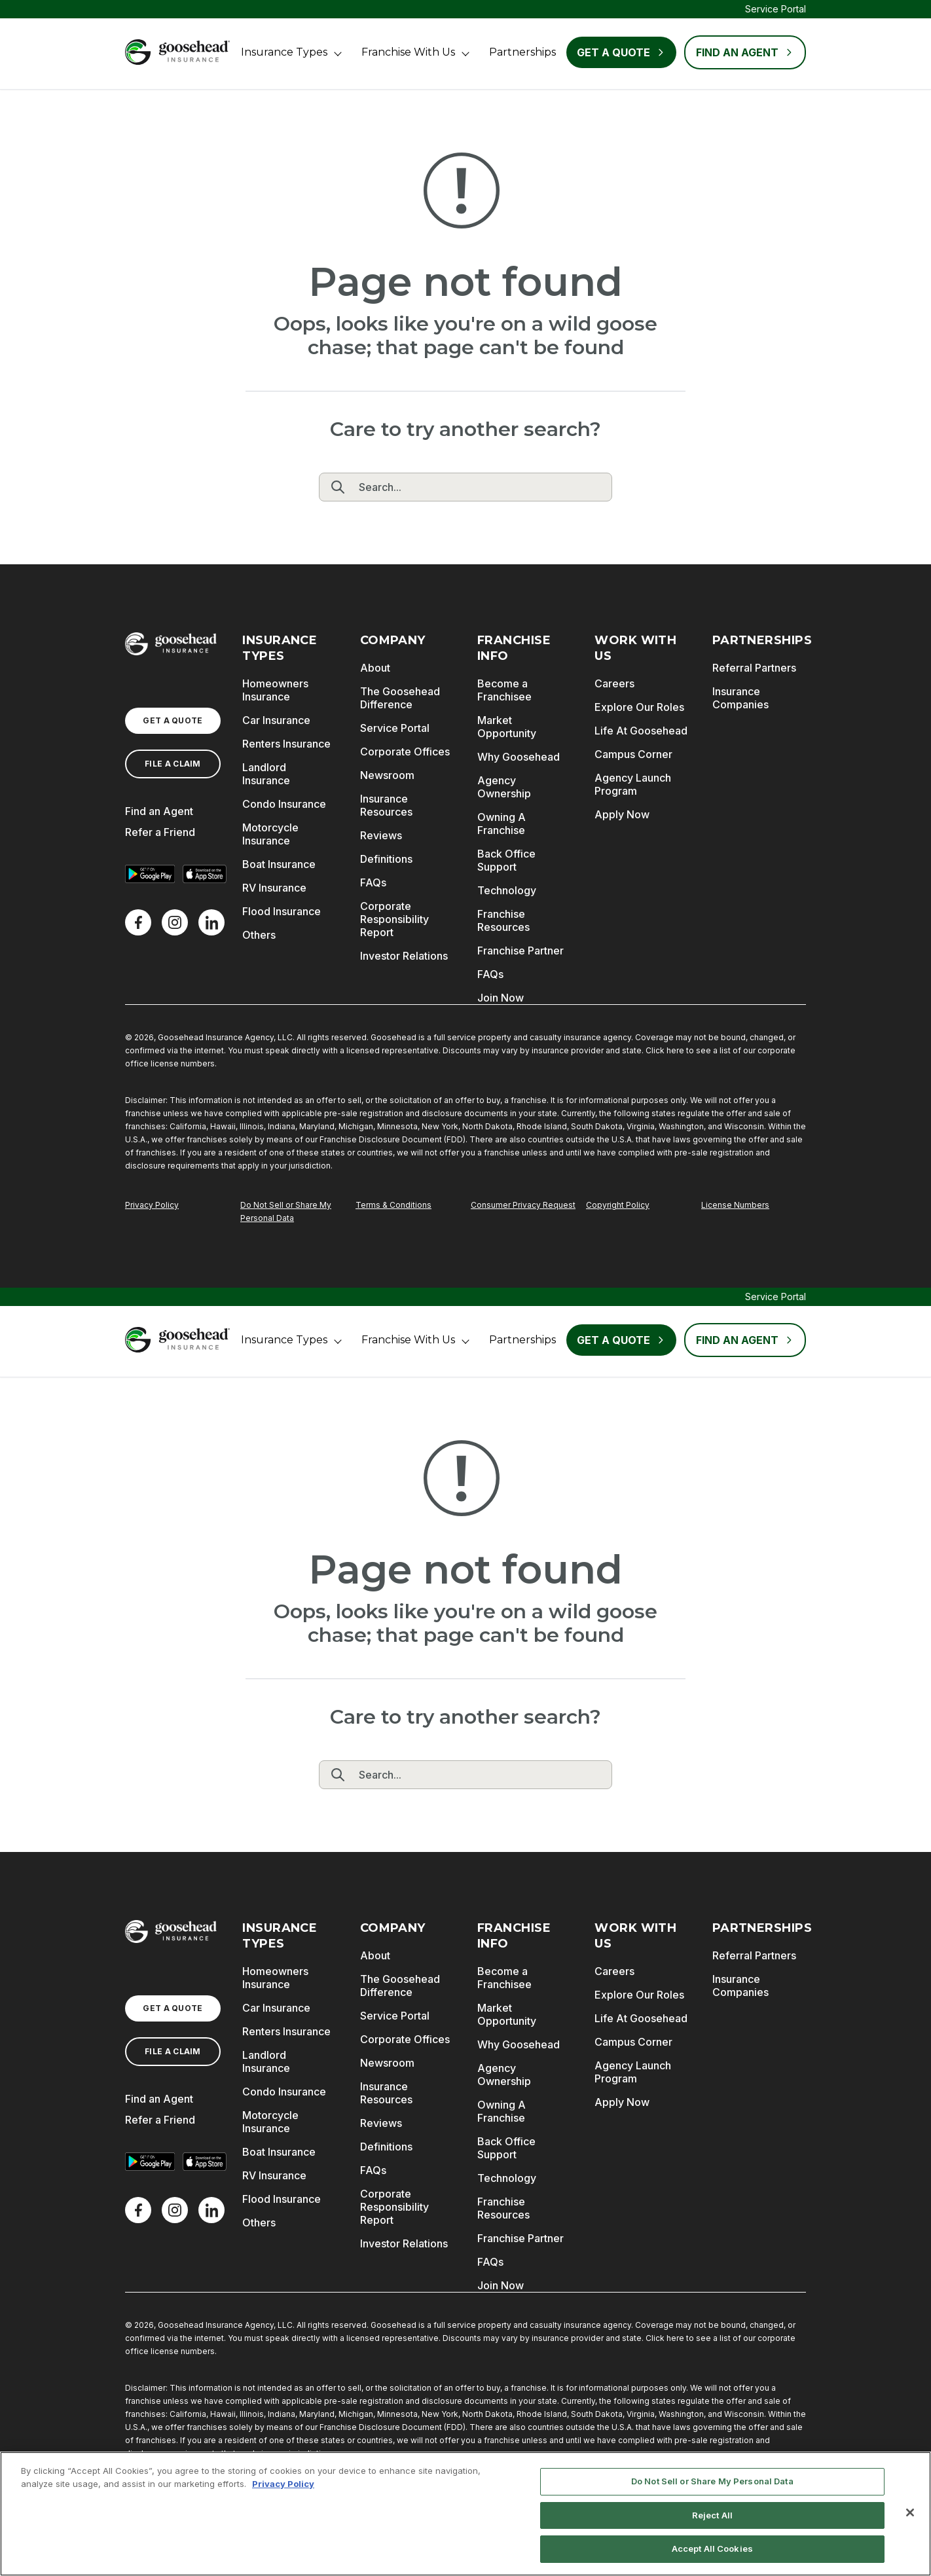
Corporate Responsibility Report (394, 919)
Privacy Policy (152, 1205)
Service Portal (775, 8)
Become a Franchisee (504, 690)
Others (259, 934)
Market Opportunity (506, 727)
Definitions (386, 858)
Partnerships (522, 52)
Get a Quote (621, 52)
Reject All (712, 2515)
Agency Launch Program (632, 784)
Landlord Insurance (266, 774)
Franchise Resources (503, 920)
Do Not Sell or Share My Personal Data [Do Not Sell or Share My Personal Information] (285, 1211)
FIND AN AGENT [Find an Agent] (745, 52)
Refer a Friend (160, 832)
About (375, 667)
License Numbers (735, 1205)
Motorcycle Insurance (270, 834)
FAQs (373, 882)
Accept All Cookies (712, 2548)
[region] (465, 2514)
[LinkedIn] (211, 922)
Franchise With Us (408, 52)
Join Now (500, 997)
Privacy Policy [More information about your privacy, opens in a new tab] (283, 2483)
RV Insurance (274, 887)
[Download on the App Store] (205, 874)
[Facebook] (138, 922)
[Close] (910, 2512)
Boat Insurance (279, 864)
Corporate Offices (405, 751)
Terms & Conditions (393, 1205)
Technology (506, 890)
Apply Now (621, 814)
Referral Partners (754, 667)
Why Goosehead (518, 756)
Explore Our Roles (639, 707)
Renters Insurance (286, 743)
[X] (175, 922)
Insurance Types (284, 52)
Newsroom (387, 775)
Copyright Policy (617, 1205)
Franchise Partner (520, 950)
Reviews (381, 835)
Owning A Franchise (501, 823)
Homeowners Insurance (275, 690)
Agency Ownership (504, 787)
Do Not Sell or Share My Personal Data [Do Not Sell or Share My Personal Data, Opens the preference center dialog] (712, 2481)
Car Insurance (276, 720)
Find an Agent (159, 811)
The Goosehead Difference (400, 698)
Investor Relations (404, 955)
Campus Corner (633, 754)
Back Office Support (506, 860)
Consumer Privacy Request (523, 1205)
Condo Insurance (284, 803)
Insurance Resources (386, 805)
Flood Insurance (281, 911)
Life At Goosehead (640, 730)
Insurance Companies (740, 698)
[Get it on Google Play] (150, 874)
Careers (614, 683)
